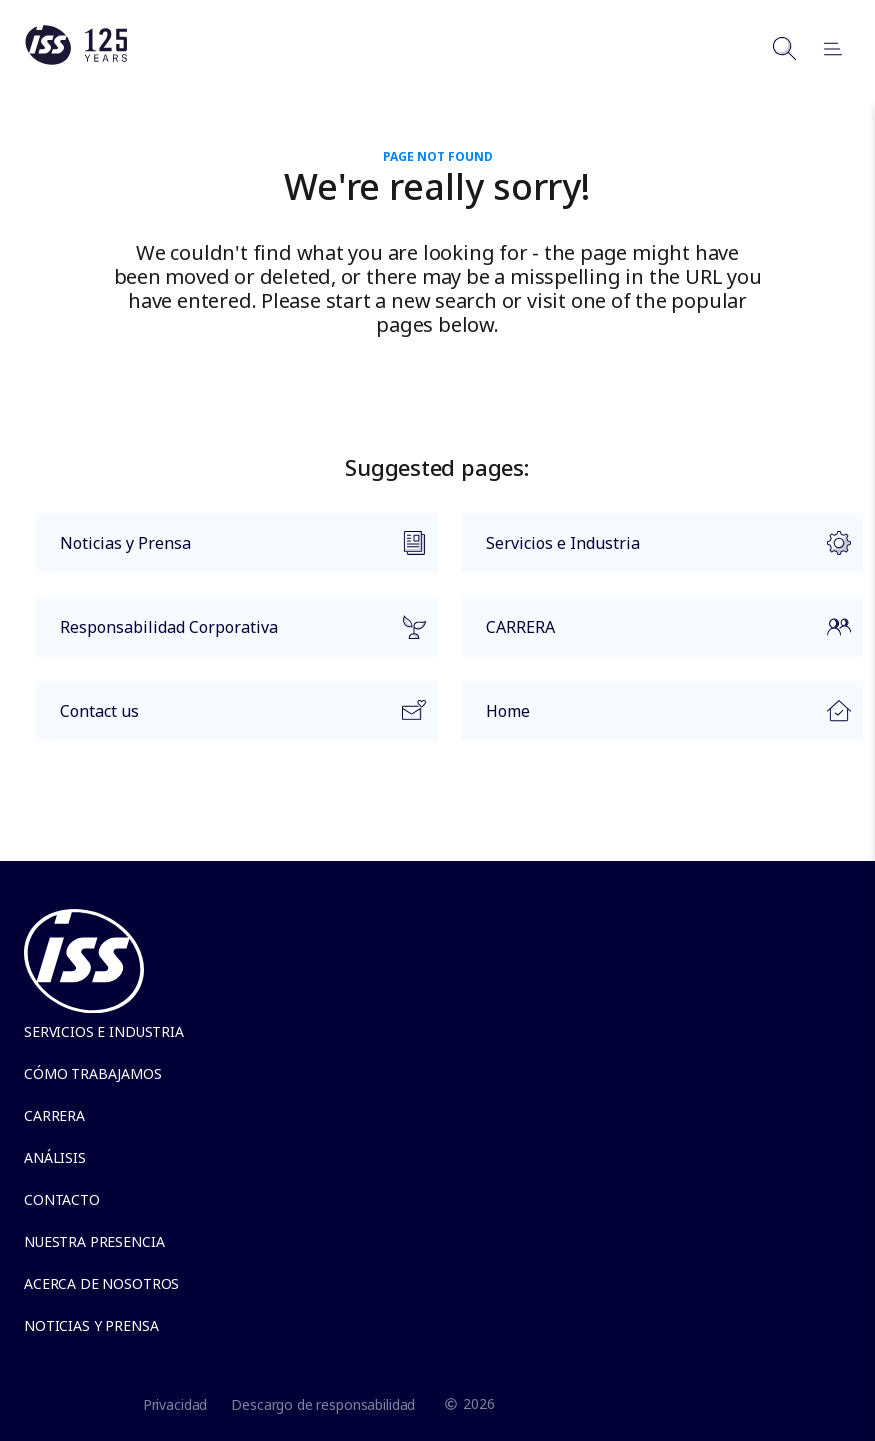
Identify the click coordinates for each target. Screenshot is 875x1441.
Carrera (54, 1115)
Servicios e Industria (657, 552)
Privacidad (175, 1404)
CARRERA (657, 636)
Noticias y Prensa (231, 548)
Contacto (62, 1199)
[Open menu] (824, 48)
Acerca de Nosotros (101, 1283)
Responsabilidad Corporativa (231, 636)
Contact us (231, 716)
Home (657, 716)
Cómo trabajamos (93, 1073)
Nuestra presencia (94, 1241)
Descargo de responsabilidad (323, 1404)
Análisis (55, 1157)
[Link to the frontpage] (76, 60)
